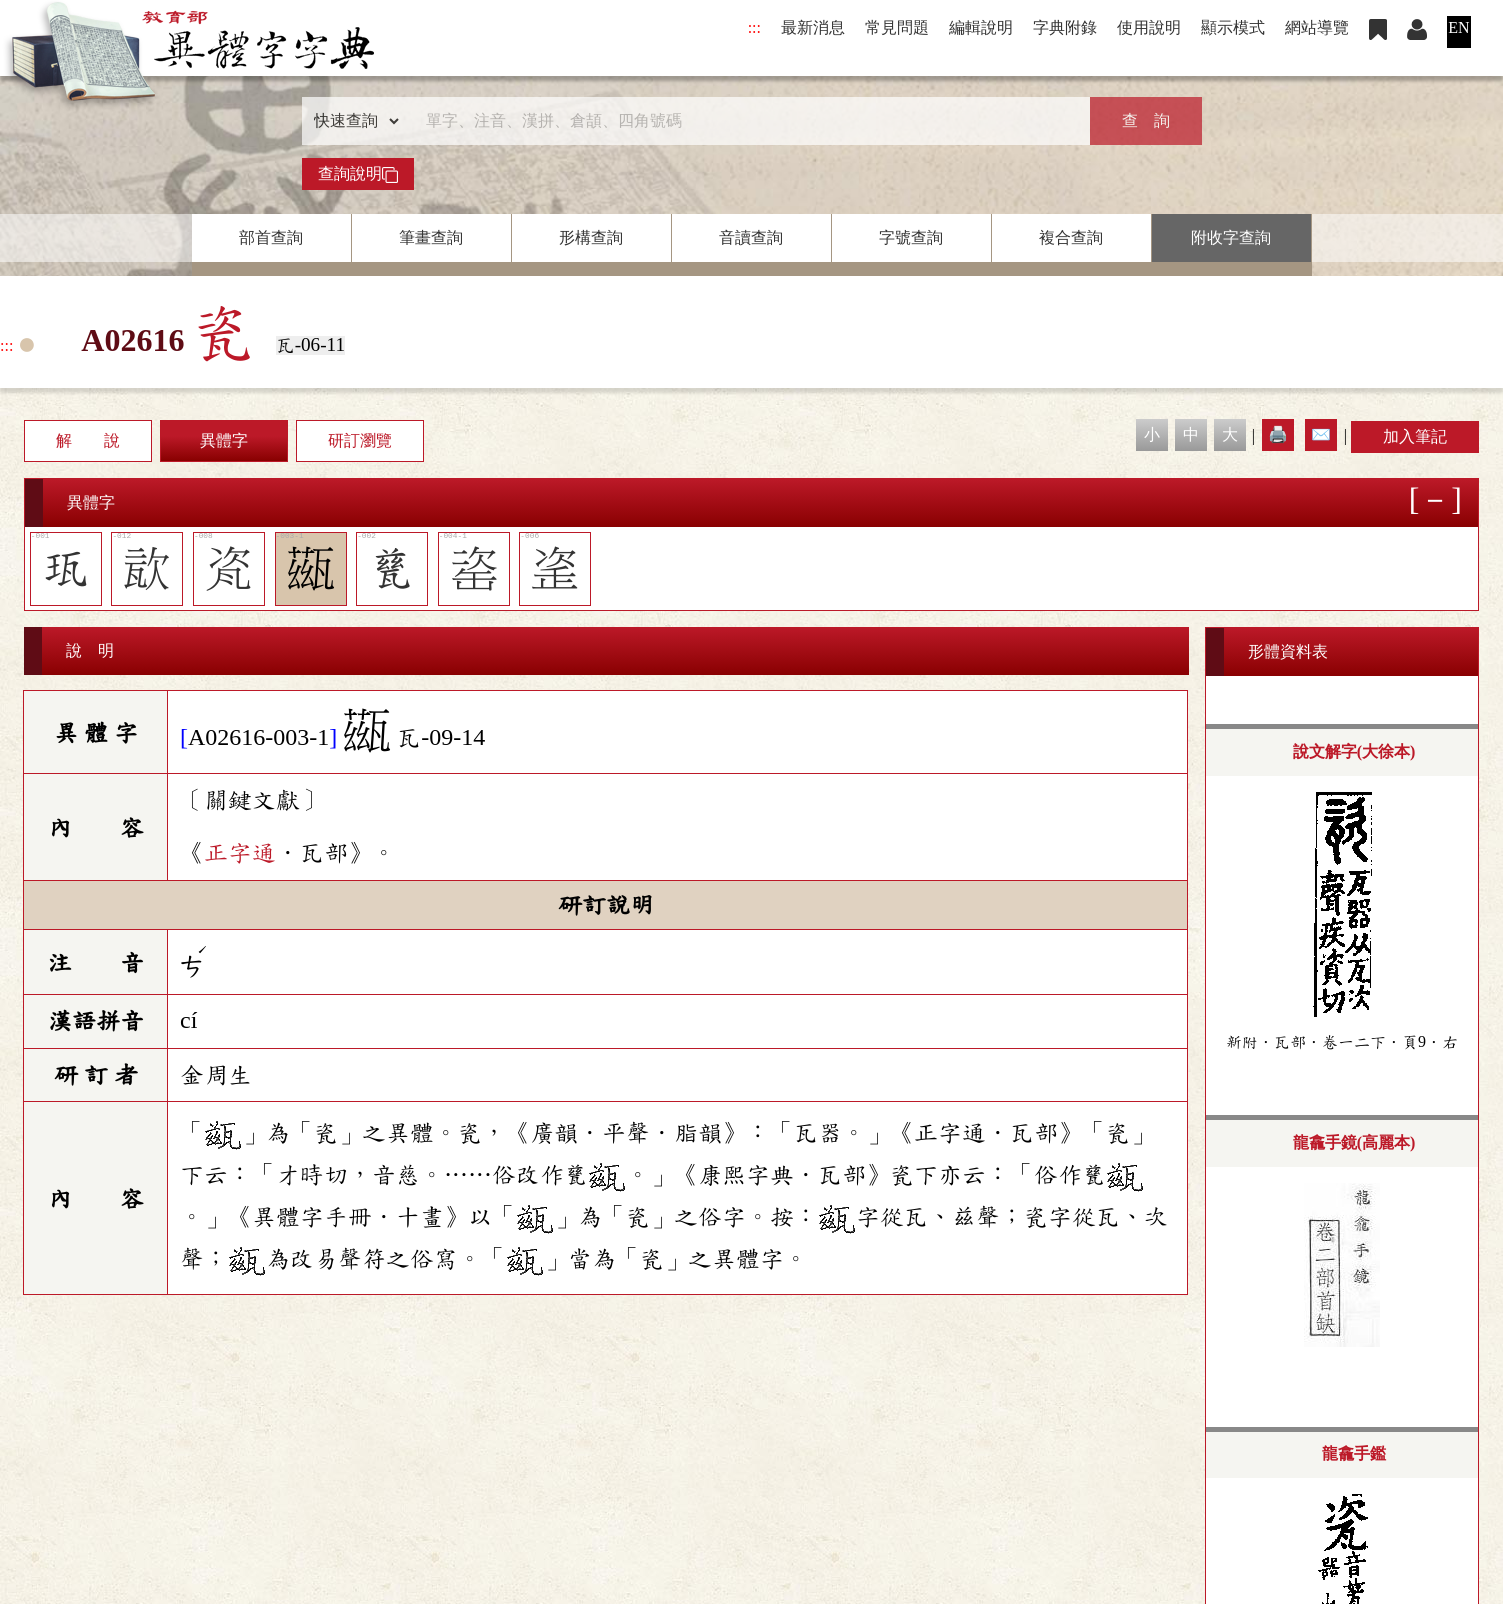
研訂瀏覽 (360, 440)
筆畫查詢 (431, 237)
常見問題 (897, 27)
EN (1458, 27)
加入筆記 (1415, 436)
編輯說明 (981, 27)
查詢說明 (358, 174)
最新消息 (813, 27)
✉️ (1321, 434)
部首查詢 (271, 237)
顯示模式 (1233, 27)
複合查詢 (1071, 237)
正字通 (240, 853)
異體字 (224, 440)
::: (754, 27)
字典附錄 (1065, 27)
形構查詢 (591, 237)
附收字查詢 (1231, 237)
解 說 (88, 440)
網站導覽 (1317, 27)
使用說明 (1149, 27)
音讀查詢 (751, 237)
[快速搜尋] (745, 121)
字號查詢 (911, 237)
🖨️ (1278, 434)
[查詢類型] (352, 121)
